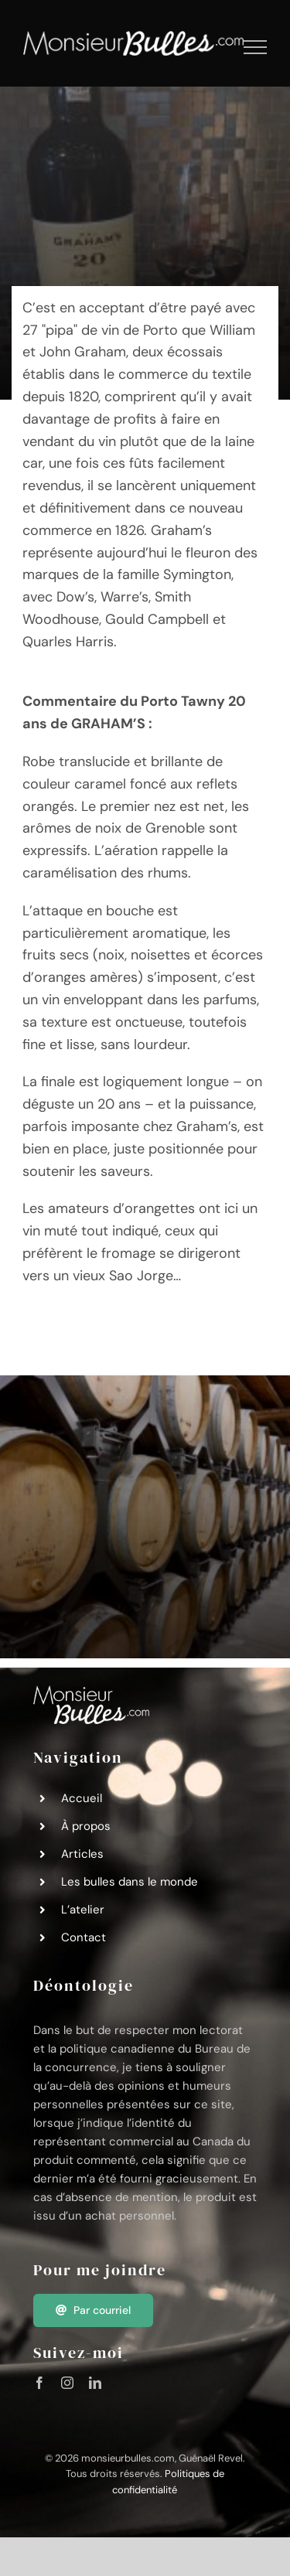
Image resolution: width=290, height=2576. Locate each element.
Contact (83, 1937)
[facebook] (39, 2383)
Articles (82, 1854)
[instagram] (67, 2383)
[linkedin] (95, 2383)
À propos (86, 1826)
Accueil (81, 1798)
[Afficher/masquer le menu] (256, 47)
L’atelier (82, 1909)
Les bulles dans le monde (129, 1881)
